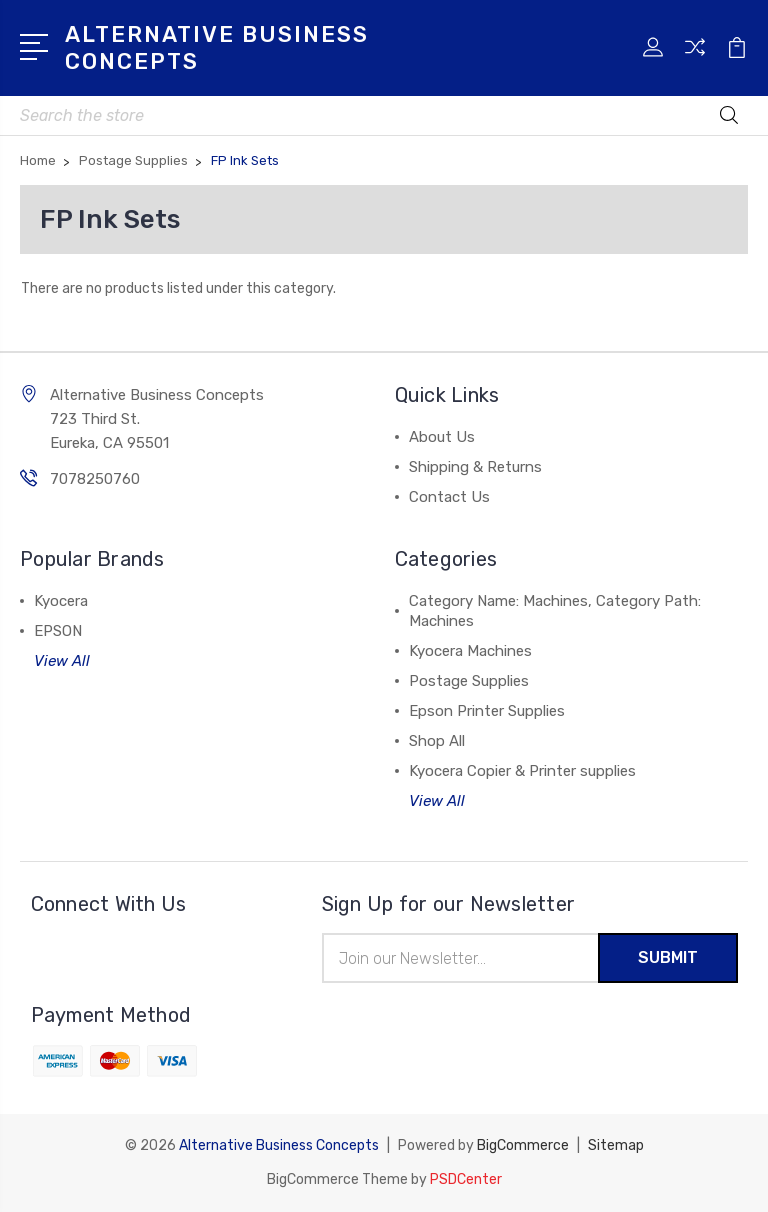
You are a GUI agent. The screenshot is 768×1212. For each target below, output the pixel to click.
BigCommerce (523, 1145)
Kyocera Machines (470, 651)
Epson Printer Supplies (487, 711)
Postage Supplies (469, 681)
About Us (442, 437)
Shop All (437, 741)
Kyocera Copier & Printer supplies (522, 771)
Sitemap (616, 1145)
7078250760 (95, 479)
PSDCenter (466, 1179)
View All (62, 661)
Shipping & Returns (475, 467)
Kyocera (61, 601)
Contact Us (449, 497)
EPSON (58, 631)
